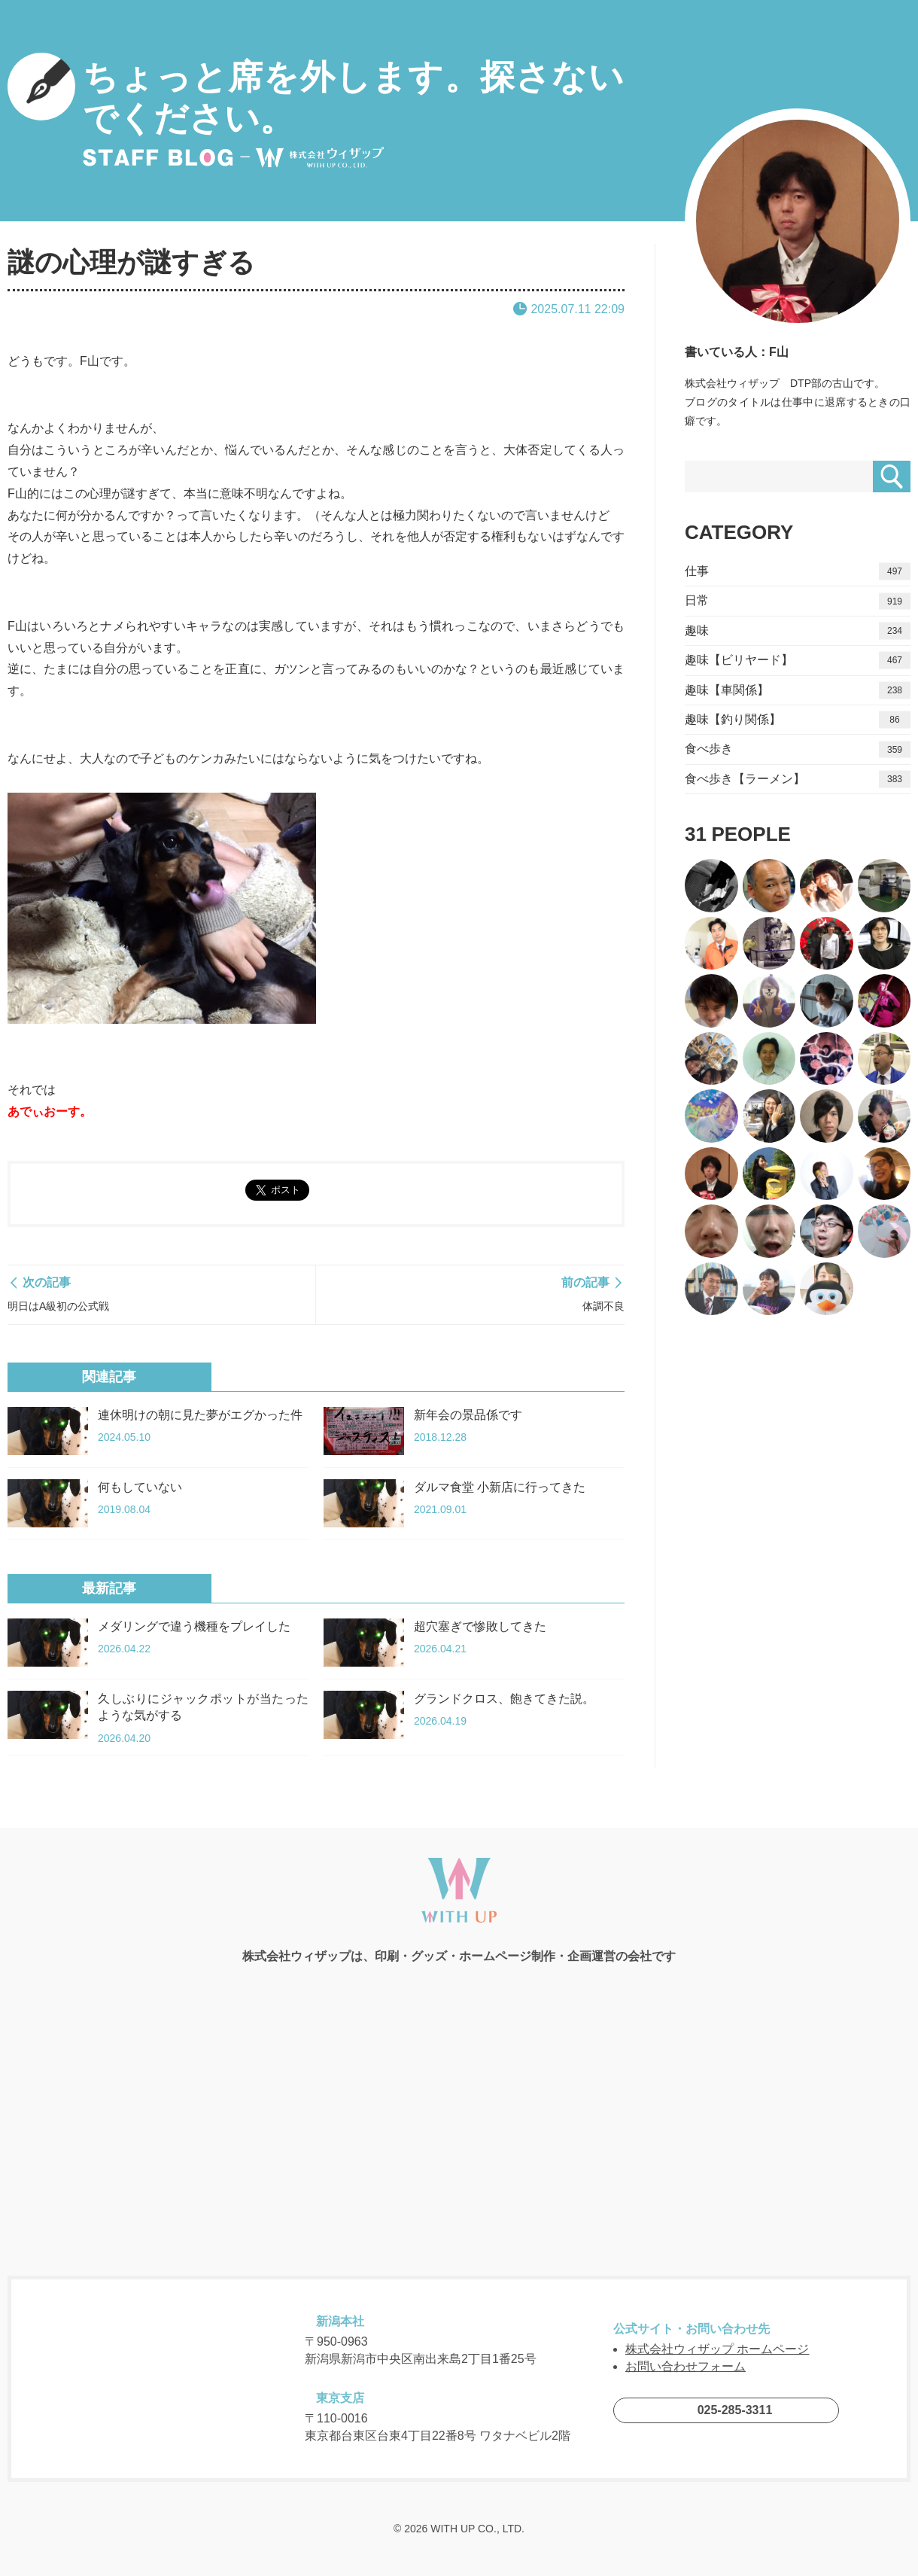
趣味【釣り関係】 (797, 720)
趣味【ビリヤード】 (797, 660)
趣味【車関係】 (797, 690)
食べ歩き (797, 749)
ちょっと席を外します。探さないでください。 (316, 111)
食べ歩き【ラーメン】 (797, 779)
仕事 (797, 571)
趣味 (797, 631)
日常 (797, 601)
